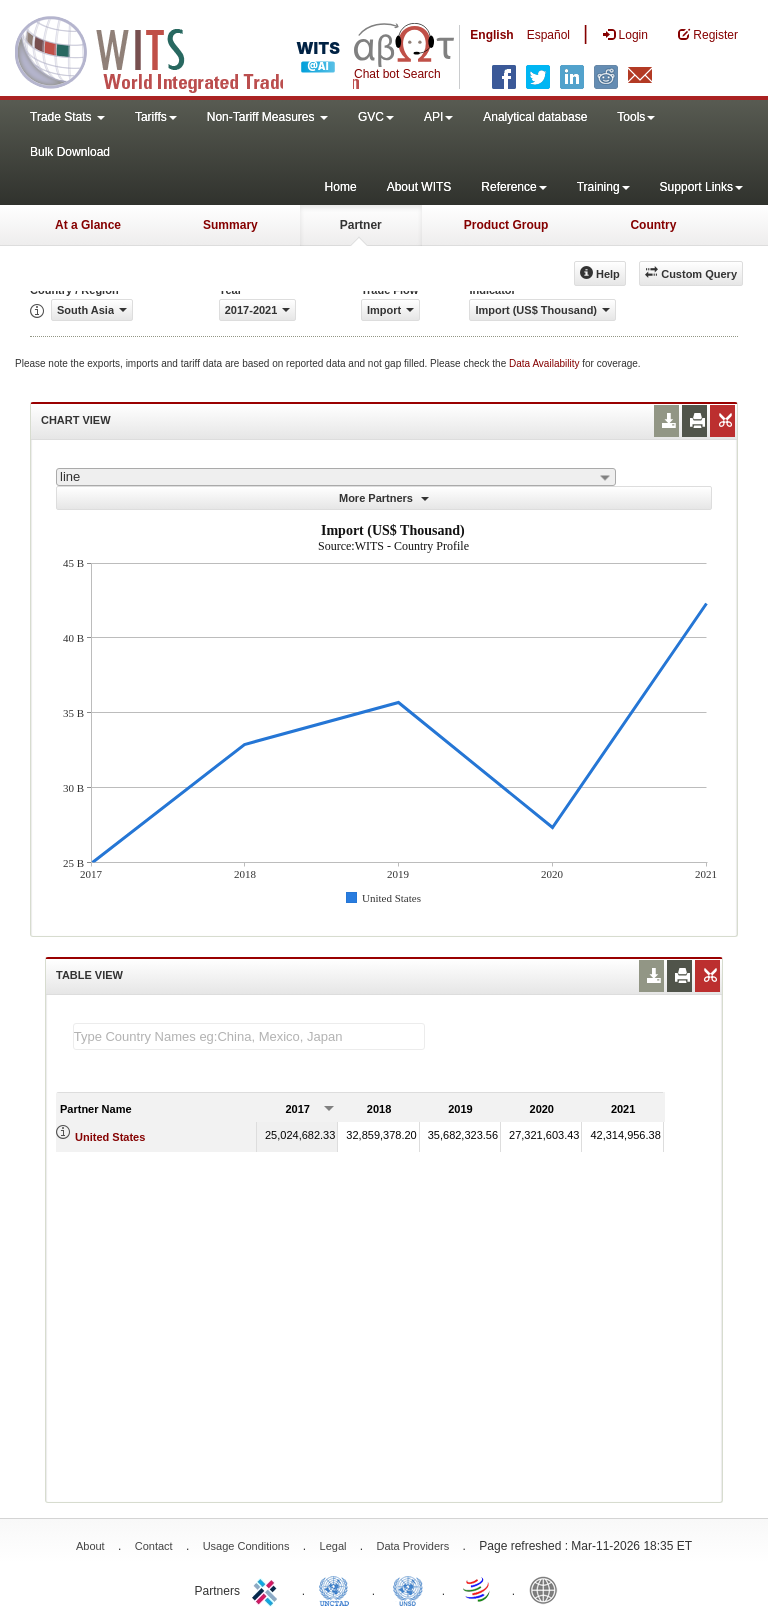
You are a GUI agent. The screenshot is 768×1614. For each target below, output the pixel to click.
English (491, 35)
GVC (376, 117)
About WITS (419, 187)
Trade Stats (67, 117)
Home (341, 187)
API (438, 117)
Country (653, 225)
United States (110, 1137)
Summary (230, 225)
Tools (636, 117)
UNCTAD (338, 1589)
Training (603, 187)
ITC (268, 1589)
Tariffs (156, 117)
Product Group (506, 225)
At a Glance (88, 225)
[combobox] (336, 477)
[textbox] (249, 1036)
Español (548, 35)
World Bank (548, 1589)
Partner (361, 225)
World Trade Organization (478, 1589)
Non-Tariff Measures (267, 117)
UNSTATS (408, 1589)
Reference (513, 187)
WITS (200, 50)
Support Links (701, 187)
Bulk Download (70, 152)
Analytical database (535, 117)
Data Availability (545, 363)
